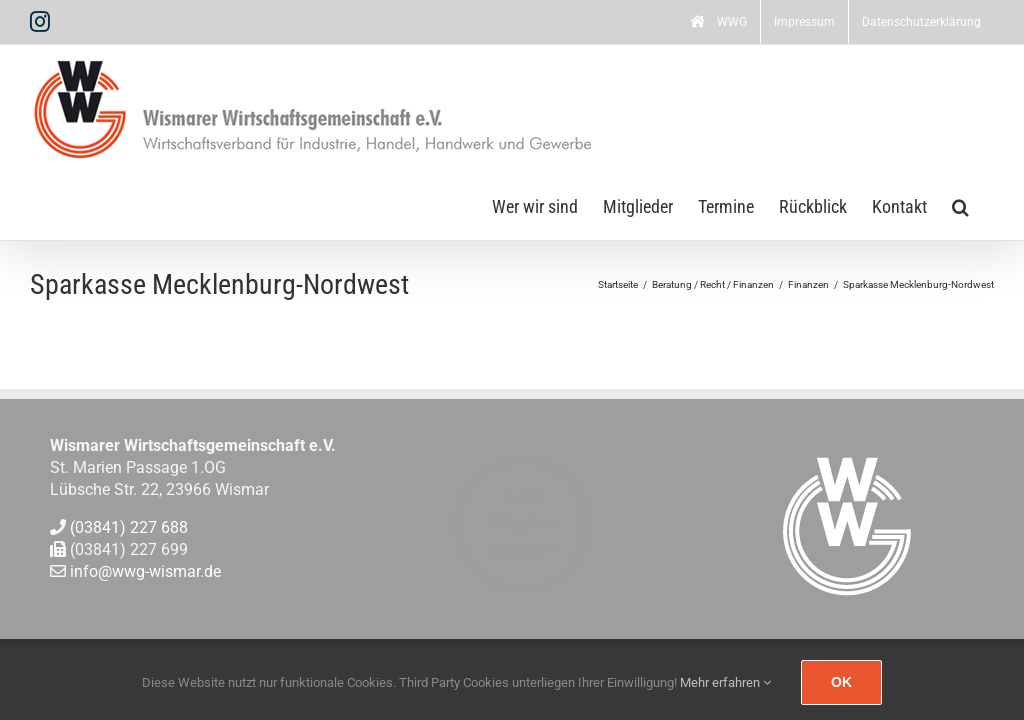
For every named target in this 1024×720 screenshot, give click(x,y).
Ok (841, 682)
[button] (960, 205)
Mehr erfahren (725, 682)
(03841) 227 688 (129, 527)
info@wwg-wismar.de (145, 572)
